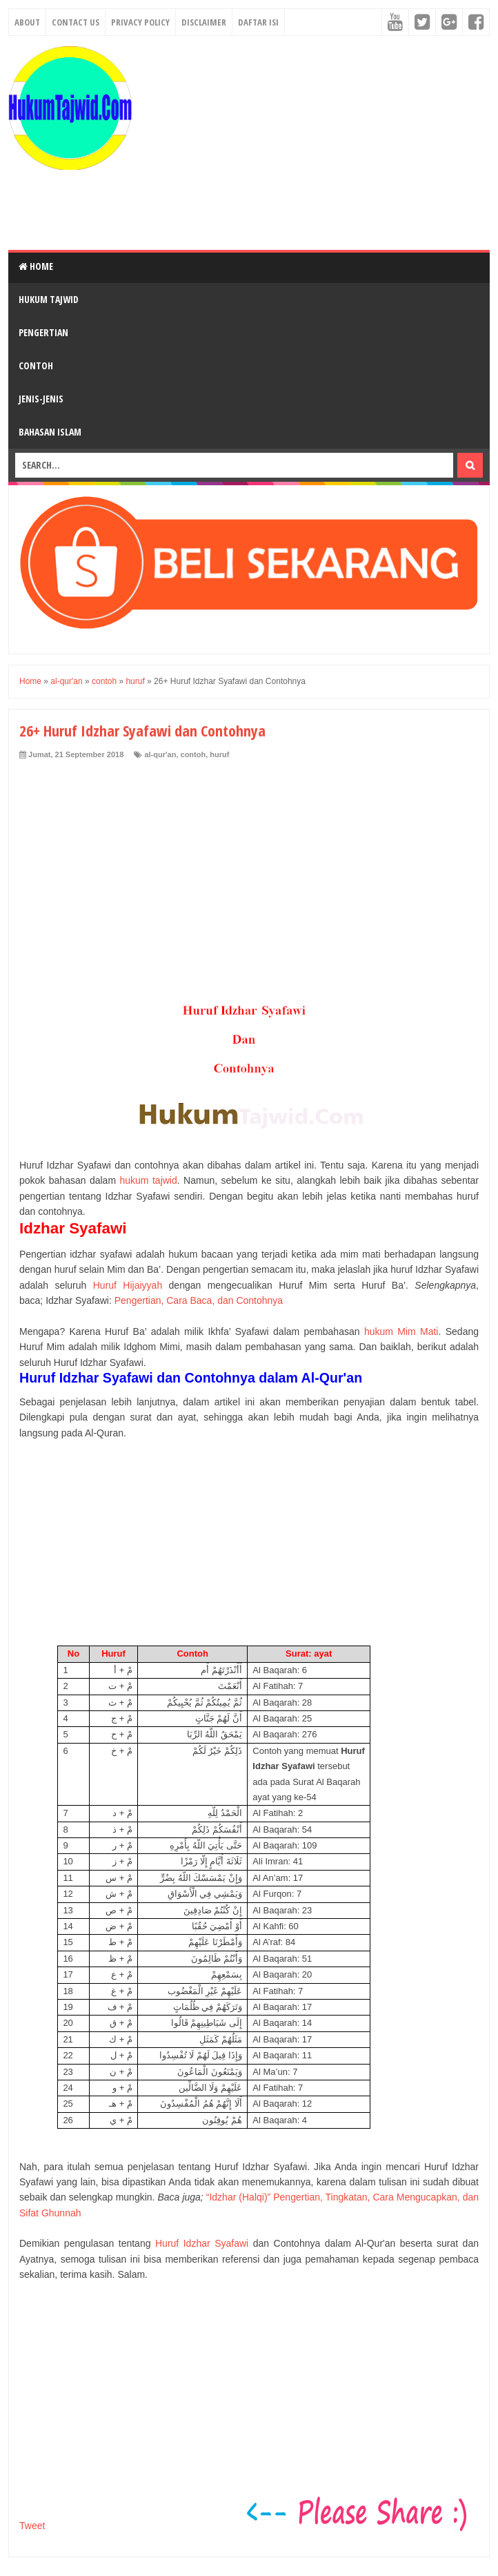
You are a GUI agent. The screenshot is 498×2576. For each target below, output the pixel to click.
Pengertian (43, 332)
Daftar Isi (258, 22)
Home (36, 266)
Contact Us (75, 22)
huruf (219, 754)
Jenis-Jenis (41, 398)
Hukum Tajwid (49, 299)
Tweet (32, 2525)
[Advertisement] (314, 143)
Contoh (36, 365)
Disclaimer (203, 22)
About (27, 22)
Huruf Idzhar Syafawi (201, 2243)
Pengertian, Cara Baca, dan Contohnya (198, 1300)
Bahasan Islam (50, 431)
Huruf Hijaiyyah (127, 1285)
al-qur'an (160, 754)
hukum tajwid (148, 1180)
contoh (193, 754)
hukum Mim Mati (401, 1331)
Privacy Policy (140, 22)
